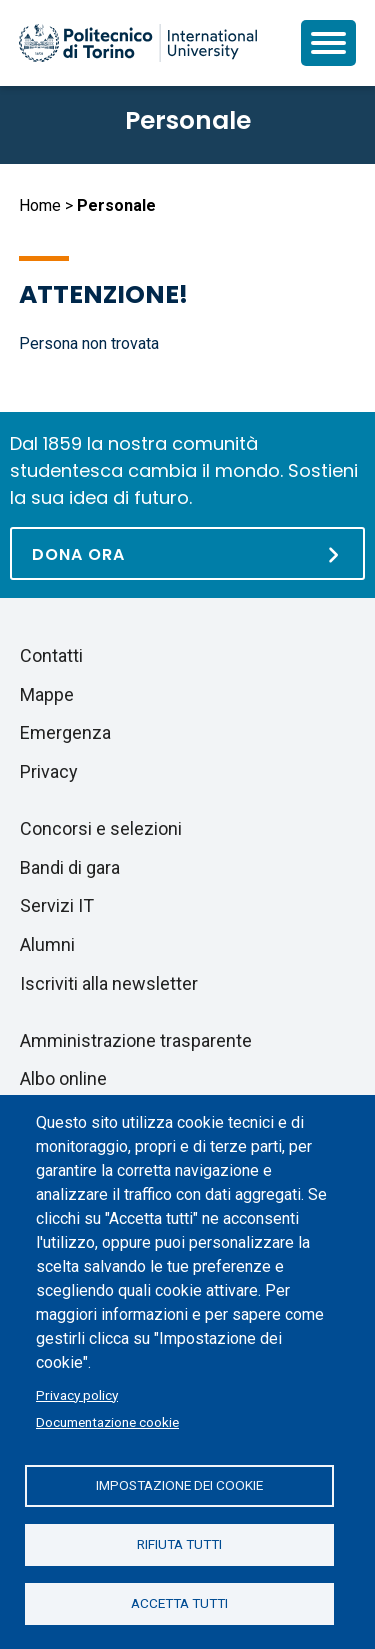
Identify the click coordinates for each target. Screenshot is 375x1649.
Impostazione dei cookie (179, 1485)
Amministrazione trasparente (136, 1040)
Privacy (49, 771)
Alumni (47, 944)
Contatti (51, 655)
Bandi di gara (70, 867)
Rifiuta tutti (179, 1544)
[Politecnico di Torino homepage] (138, 43)
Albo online (63, 1078)
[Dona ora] (187, 553)
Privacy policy (77, 1395)
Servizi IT (57, 905)
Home (40, 205)
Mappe (47, 694)
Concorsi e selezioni (101, 828)
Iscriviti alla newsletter (109, 983)
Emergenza (65, 732)
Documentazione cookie (107, 1422)
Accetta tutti (179, 1603)
